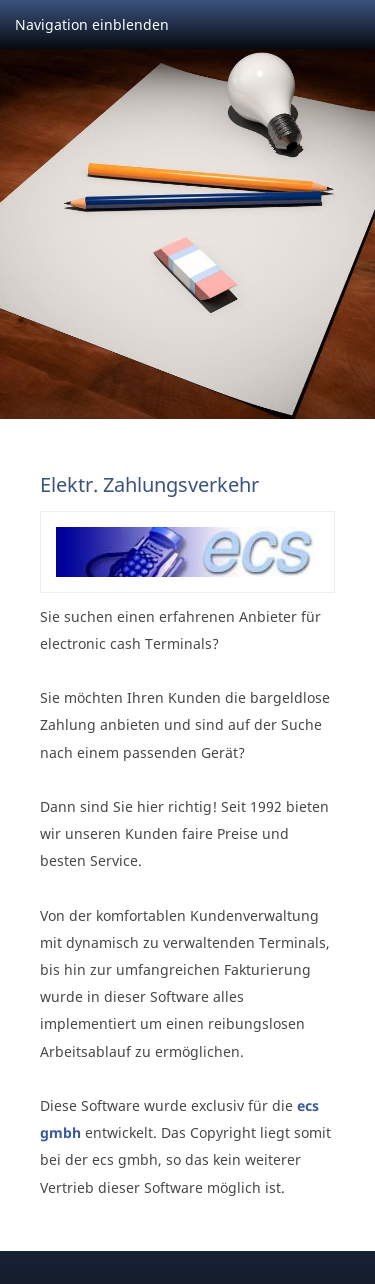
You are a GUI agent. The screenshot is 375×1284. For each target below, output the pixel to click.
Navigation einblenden (92, 24)
